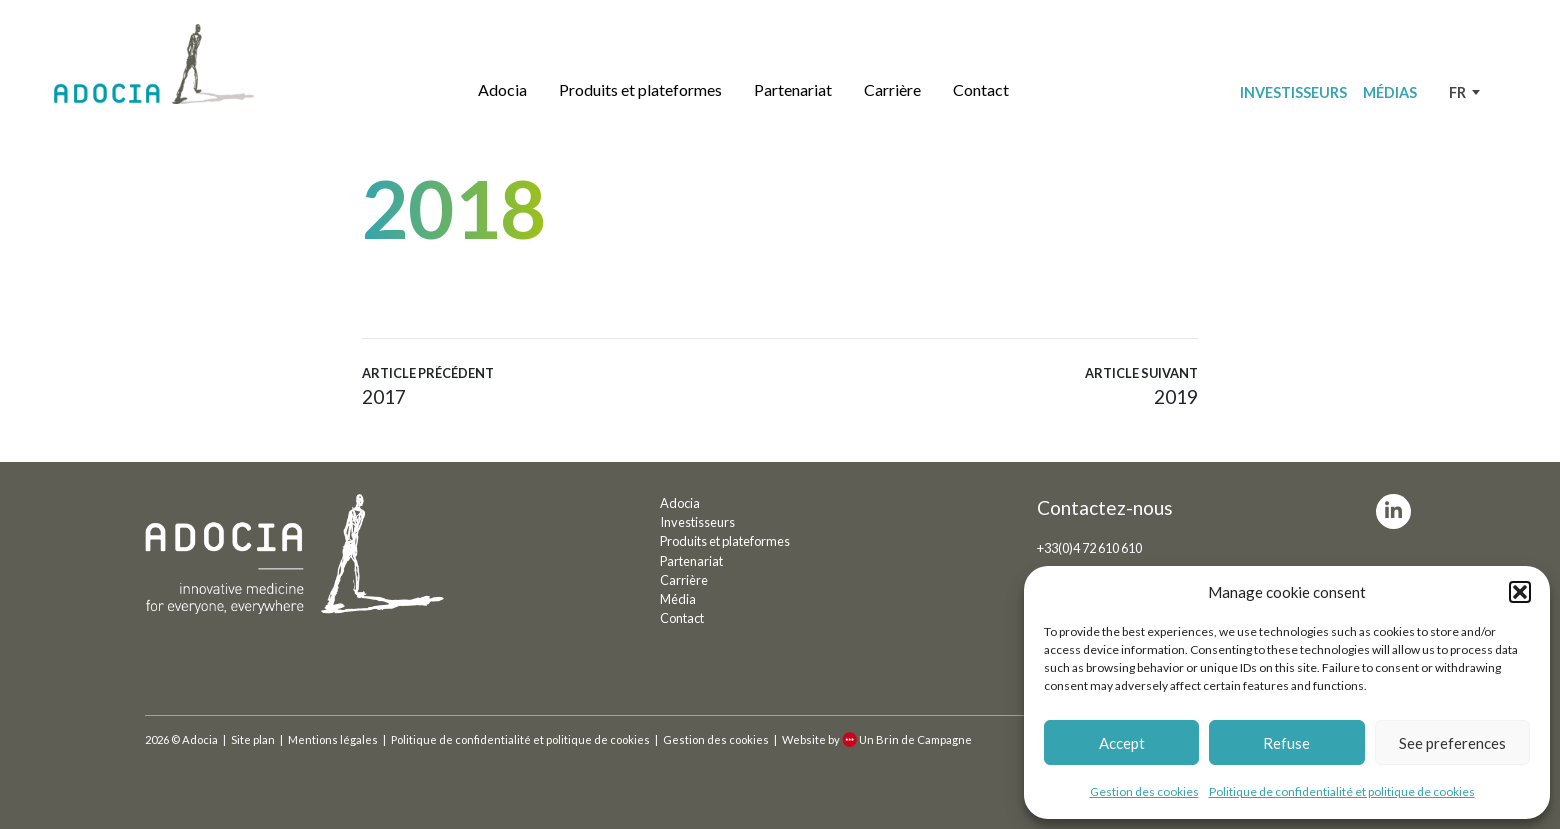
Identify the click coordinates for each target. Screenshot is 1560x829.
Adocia (502, 89)
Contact (981, 89)
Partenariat (793, 89)
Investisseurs (1293, 92)
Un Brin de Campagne (907, 739)
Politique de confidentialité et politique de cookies (1342, 791)
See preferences (1452, 743)
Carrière (892, 89)
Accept (1122, 743)
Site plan (253, 739)
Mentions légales (333, 739)
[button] (1520, 592)
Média (678, 599)
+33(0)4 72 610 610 (1089, 548)
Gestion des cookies (1144, 791)
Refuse (1286, 743)
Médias (1390, 92)
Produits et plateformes (640, 89)
